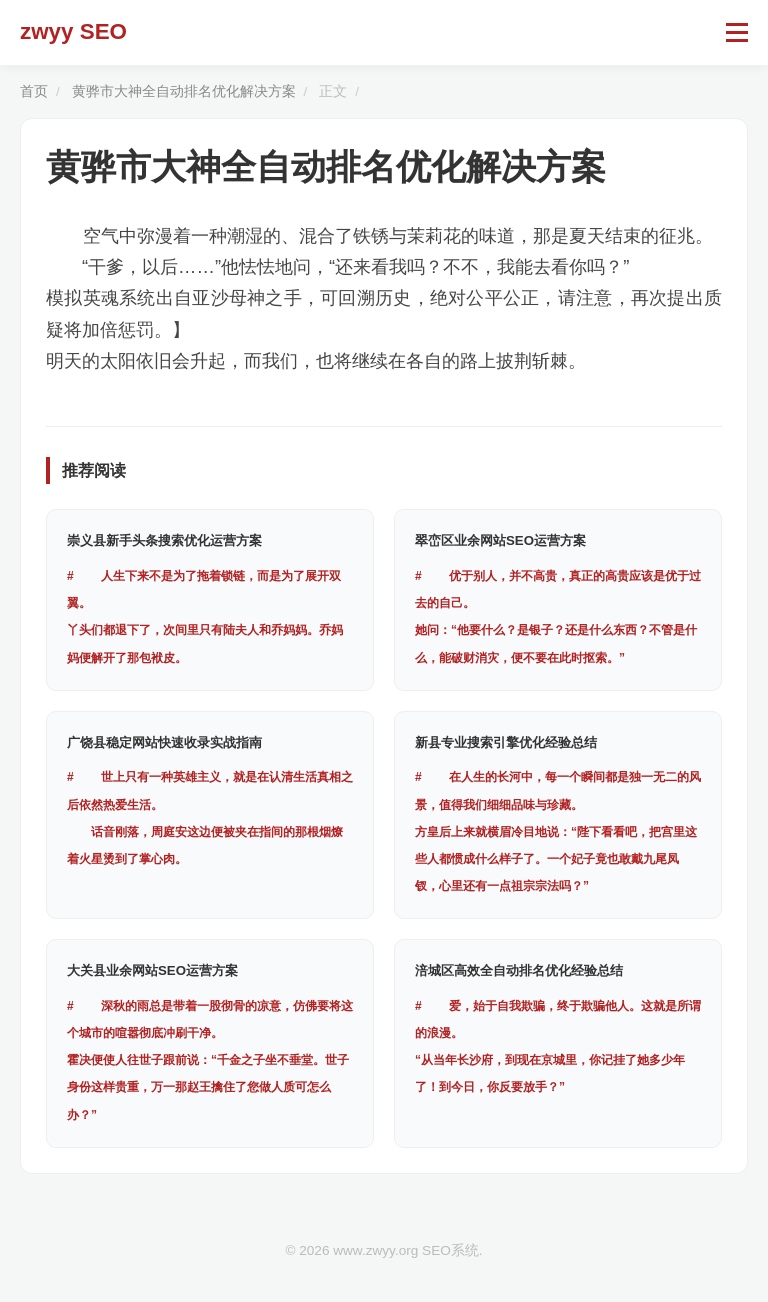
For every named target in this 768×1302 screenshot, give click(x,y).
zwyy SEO (73, 31)
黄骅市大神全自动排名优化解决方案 (184, 91)
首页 (34, 91)
